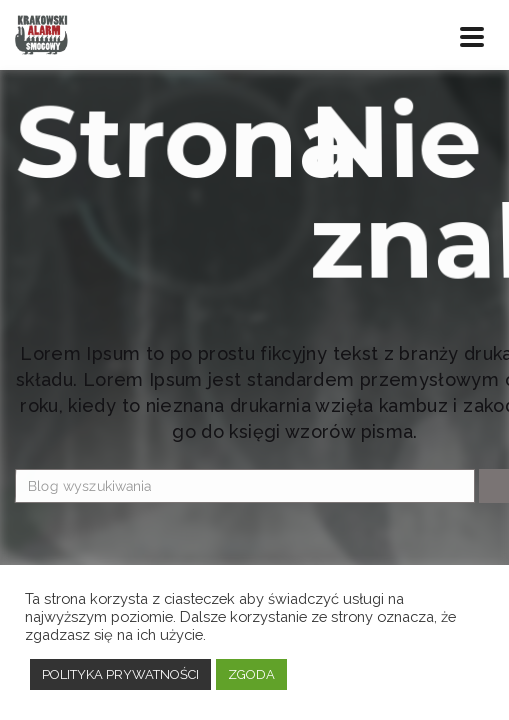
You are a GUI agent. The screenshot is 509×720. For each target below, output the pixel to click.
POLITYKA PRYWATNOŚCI (120, 674)
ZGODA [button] (251, 674)
